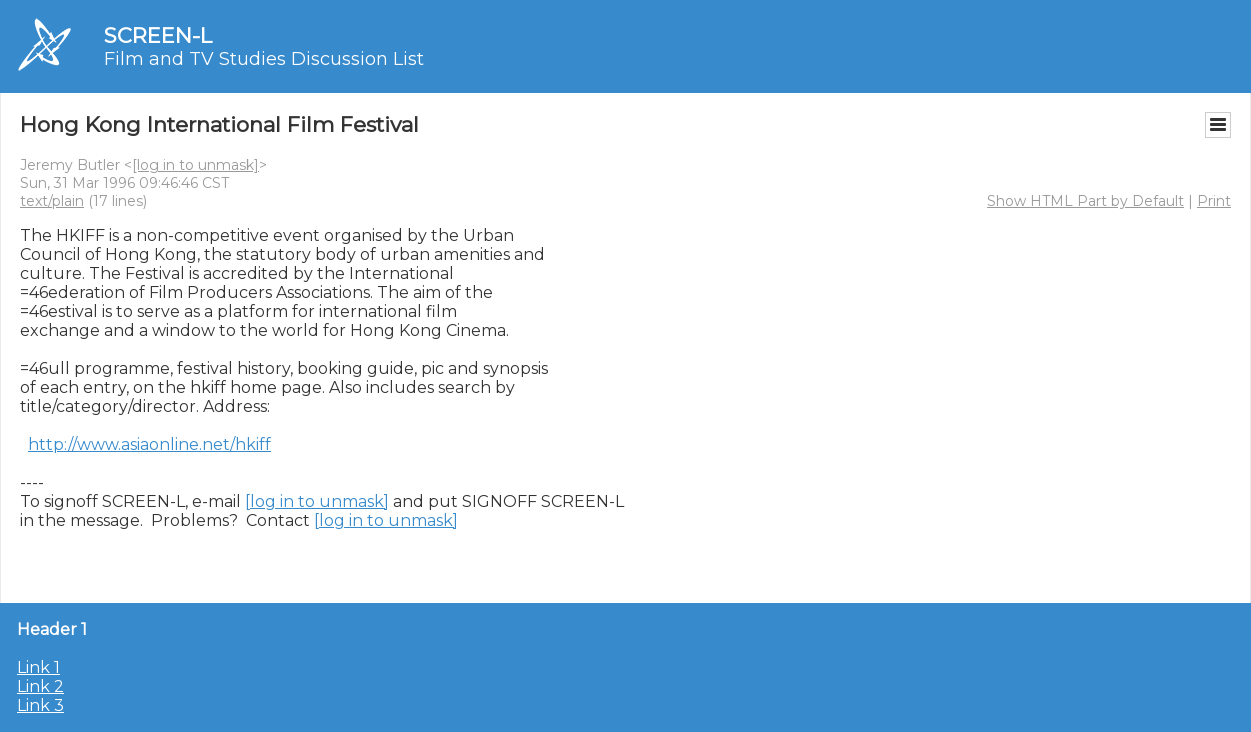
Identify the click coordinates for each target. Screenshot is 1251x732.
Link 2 (40, 686)
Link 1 (38, 667)
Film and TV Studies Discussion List (264, 59)
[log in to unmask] (195, 165)
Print (1214, 201)
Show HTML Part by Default (1085, 201)
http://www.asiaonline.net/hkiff (149, 444)
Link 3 (40, 705)
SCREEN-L (158, 35)
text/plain (52, 201)
